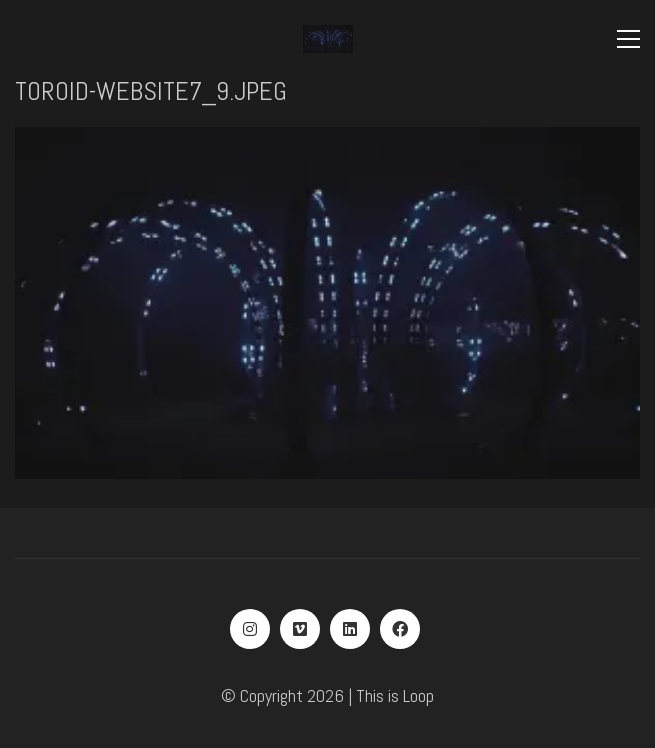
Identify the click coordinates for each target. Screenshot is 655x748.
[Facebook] (400, 629)
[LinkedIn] (350, 629)
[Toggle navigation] (628, 39)
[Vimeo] (300, 629)
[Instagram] (250, 629)
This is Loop (395, 695)
